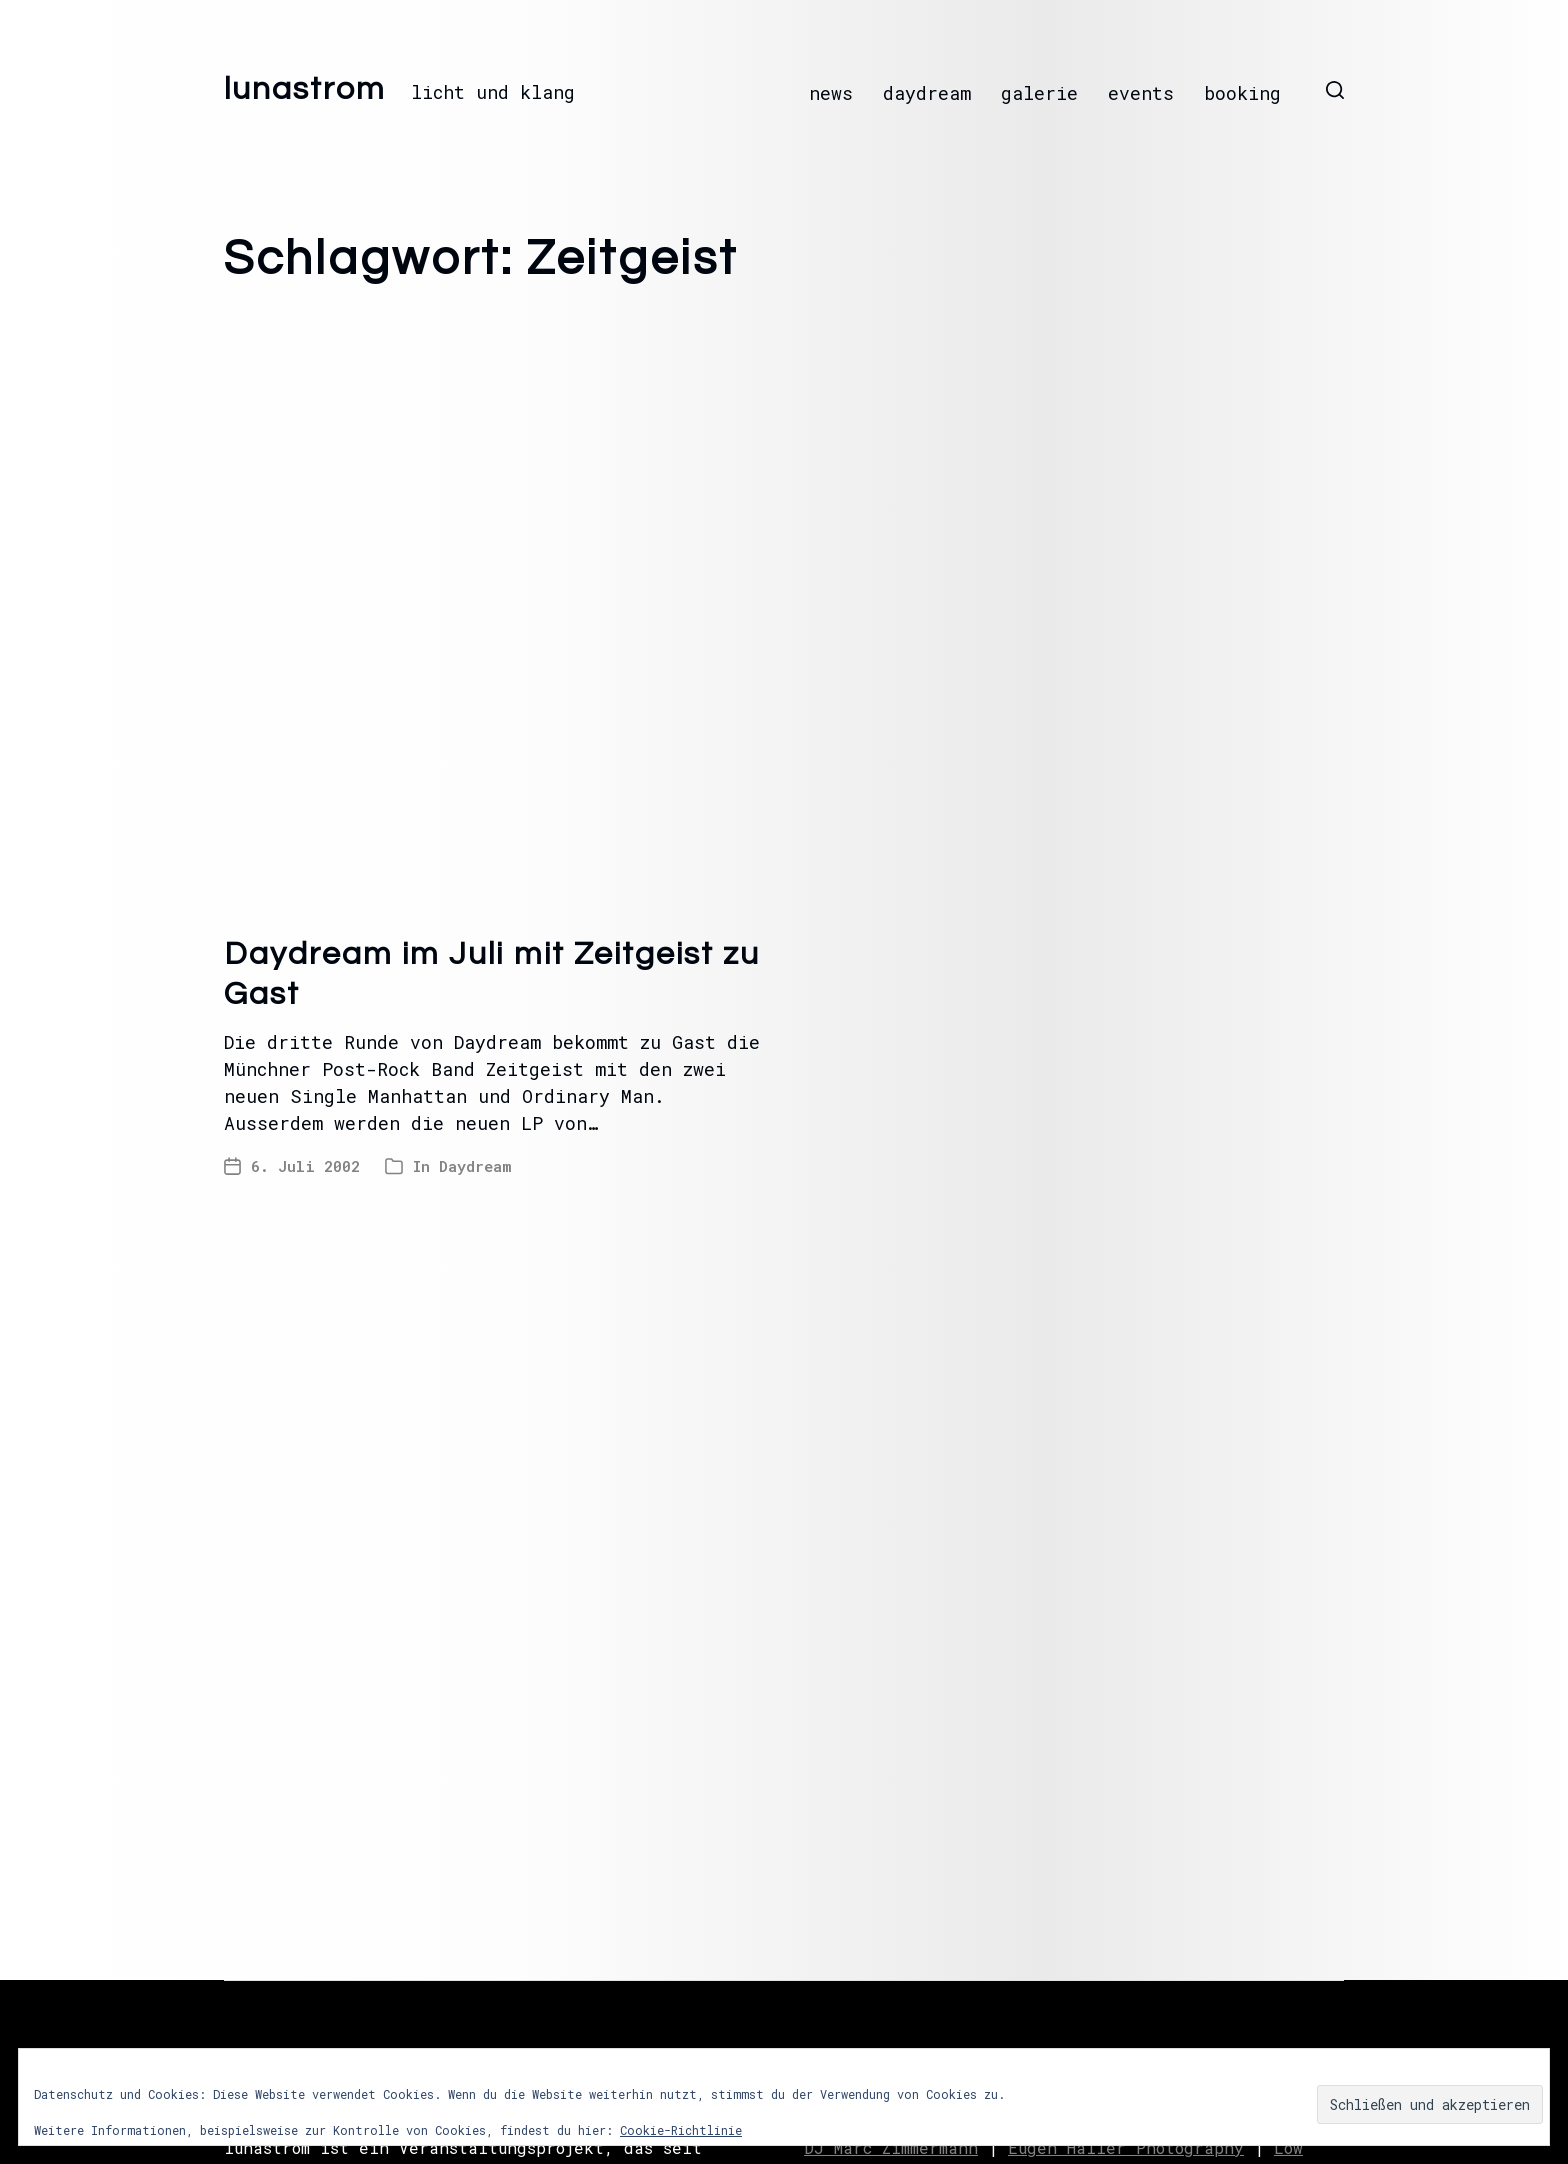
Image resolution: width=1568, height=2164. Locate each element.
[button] (1335, 90)
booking (1242, 93)
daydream (927, 93)
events (1141, 93)
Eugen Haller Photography (1126, 2147)
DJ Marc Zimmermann (891, 2147)
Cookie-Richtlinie (681, 2130)
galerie (1039, 93)
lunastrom (305, 90)
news (831, 93)
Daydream (475, 1166)
